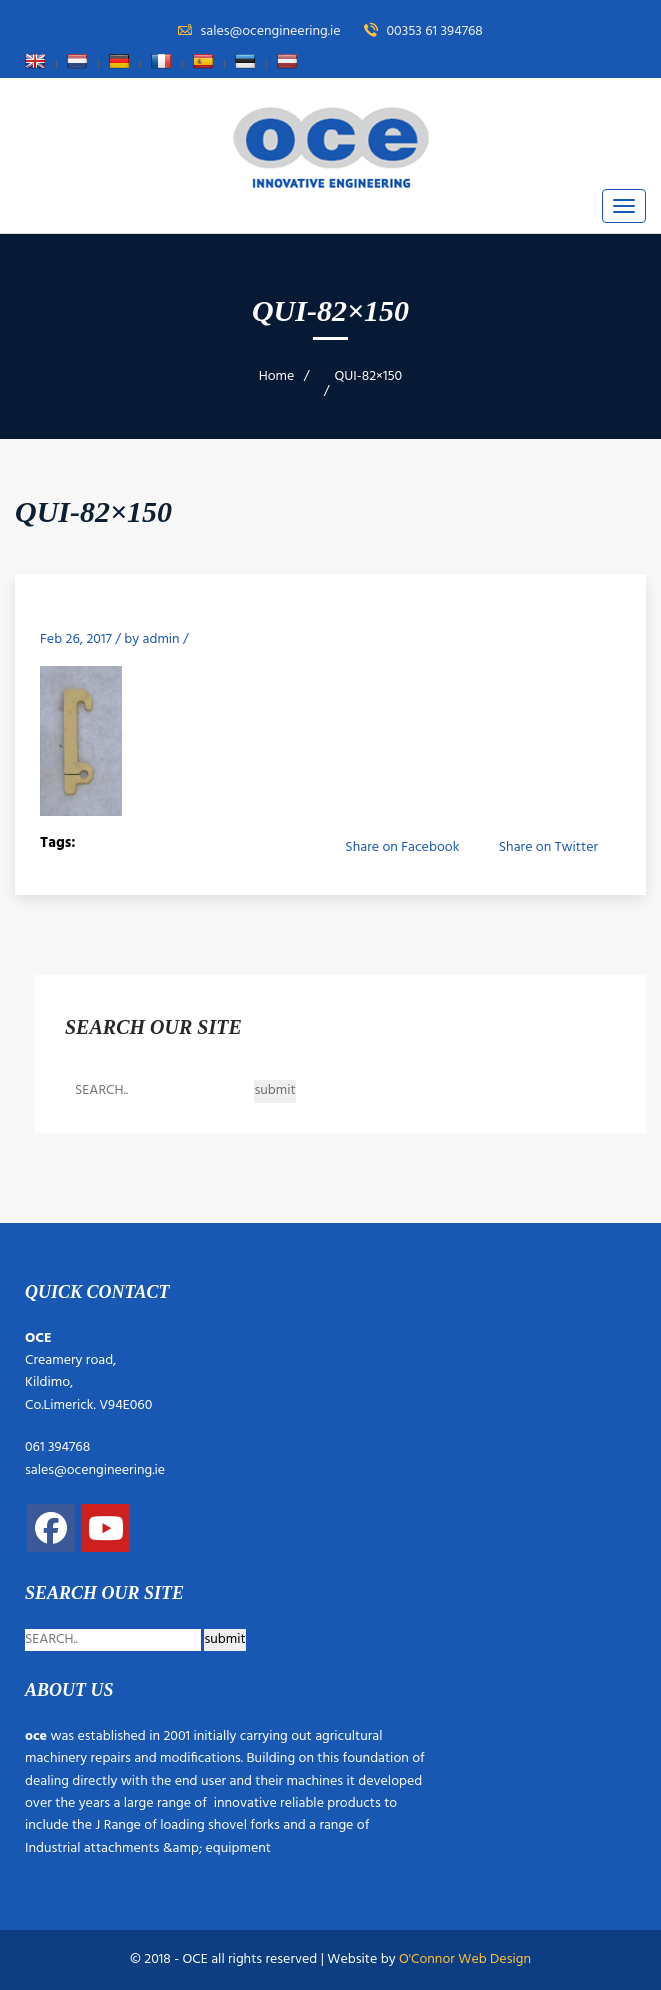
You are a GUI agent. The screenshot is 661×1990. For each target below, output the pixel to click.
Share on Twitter (548, 847)
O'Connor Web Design (465, 1959)
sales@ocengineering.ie (95, 1470)
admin (161, 639)
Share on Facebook (402, 847)
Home (277, 376)
